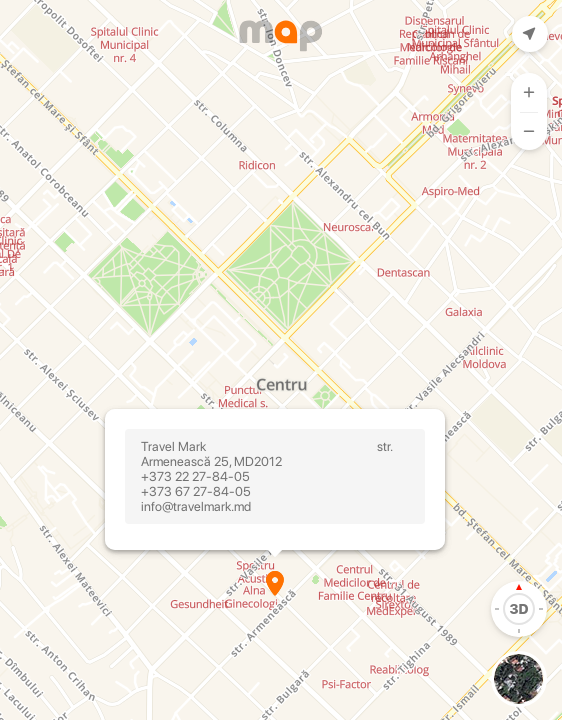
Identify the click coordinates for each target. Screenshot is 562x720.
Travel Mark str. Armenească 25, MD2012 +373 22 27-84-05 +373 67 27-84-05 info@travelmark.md (275, 476)
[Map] (281, 360)
